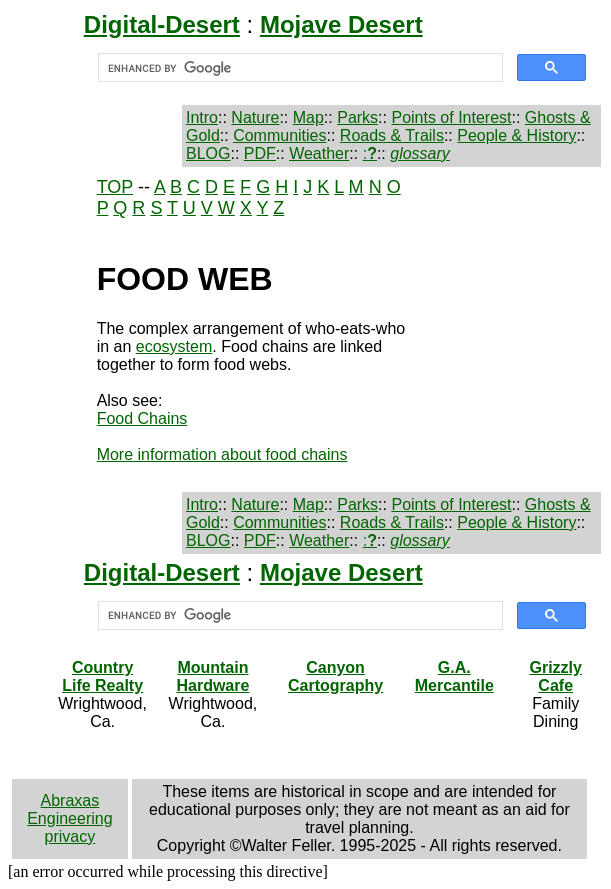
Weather (319, 153)
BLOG (208, 153)
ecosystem (174, 346)
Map (308, 117)
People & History (516, 135)
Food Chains (142, 418)
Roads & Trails (392, 135)
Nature (255, 117)
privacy (70, 836)
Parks (357, 117)
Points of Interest (451, 117)
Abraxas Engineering (69, 809)
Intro (202, 117)
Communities (279, 135)
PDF (260, 153)
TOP (115, 187)
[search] (298, 68)
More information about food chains (222, 454)
